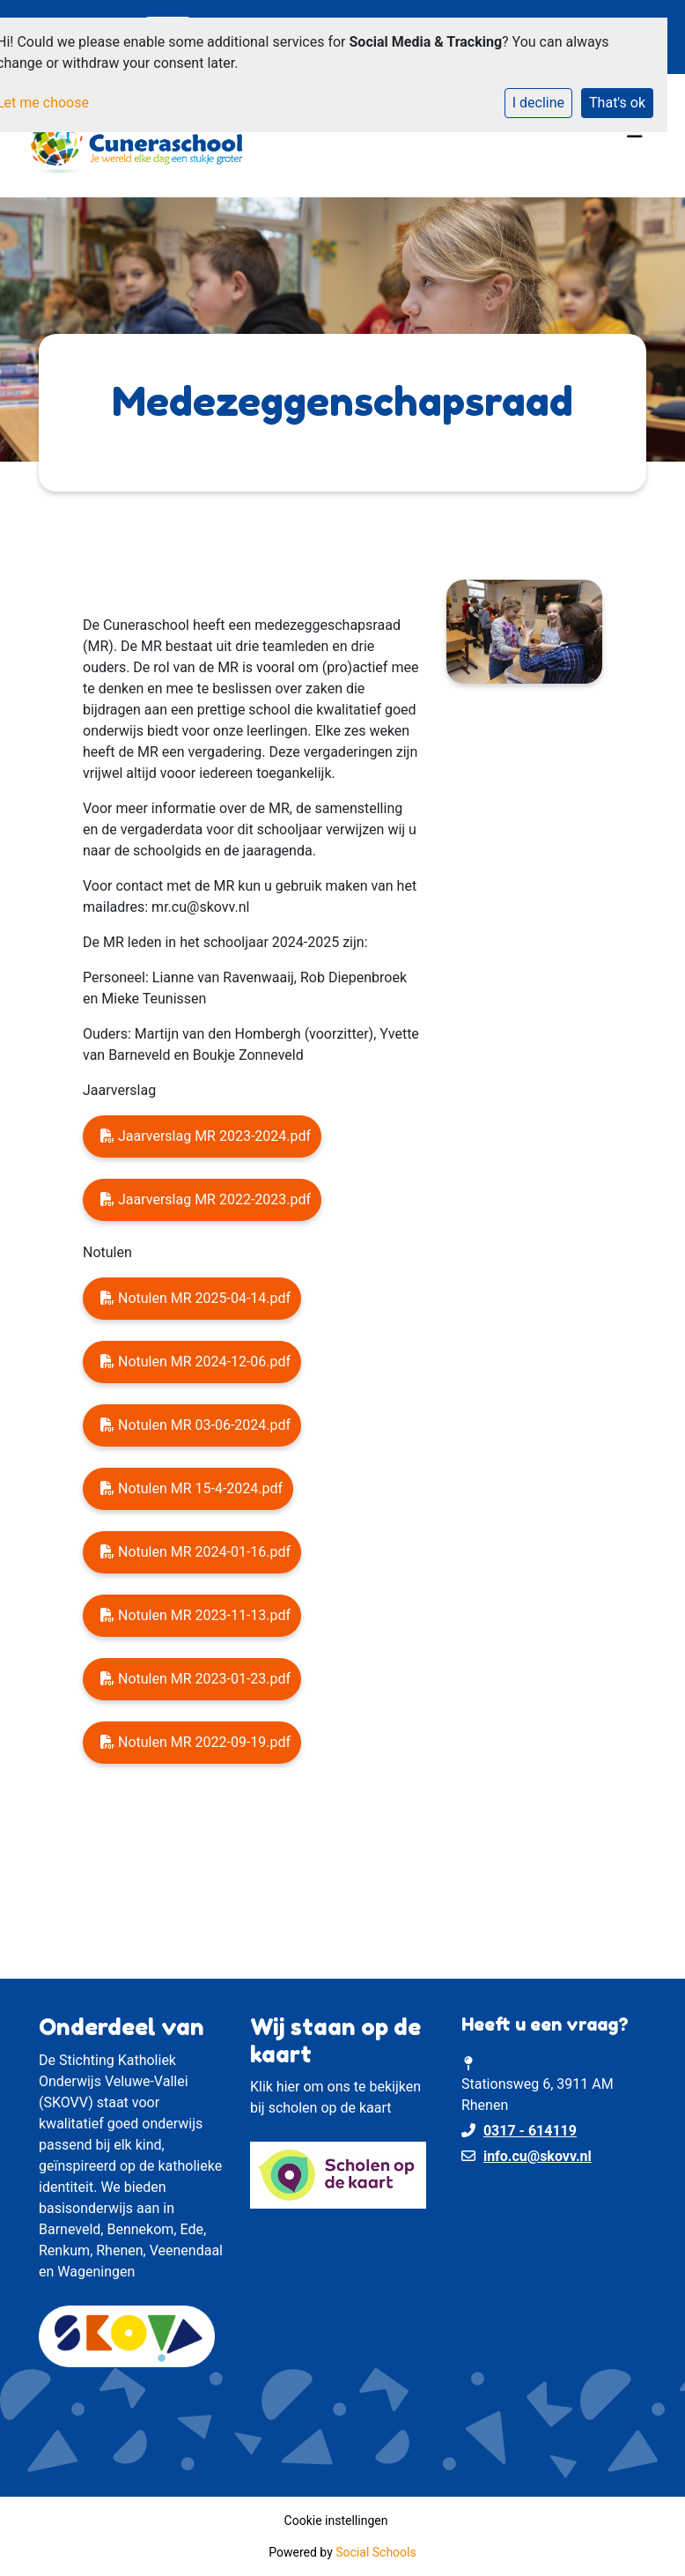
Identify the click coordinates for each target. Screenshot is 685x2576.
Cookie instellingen (336, 2520)
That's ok (617, 102)
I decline (538, 102)
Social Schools (375, 2552)
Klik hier (275, 2086)
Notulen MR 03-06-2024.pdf (195, 1425)
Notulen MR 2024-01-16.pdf (195, 1551)
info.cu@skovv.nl (537, 2156)
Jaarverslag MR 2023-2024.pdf (205, 1136)
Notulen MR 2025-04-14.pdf (195, 1298)
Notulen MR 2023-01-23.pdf (195, 1678)
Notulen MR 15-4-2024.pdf (191, 1488)
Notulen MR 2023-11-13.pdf (195, 1615)
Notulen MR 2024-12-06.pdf (195, 1361)
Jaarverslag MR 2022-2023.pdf (205, 1199)
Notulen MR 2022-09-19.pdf (195, 1742)
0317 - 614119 (530, 2130)
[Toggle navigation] (634, 135)
